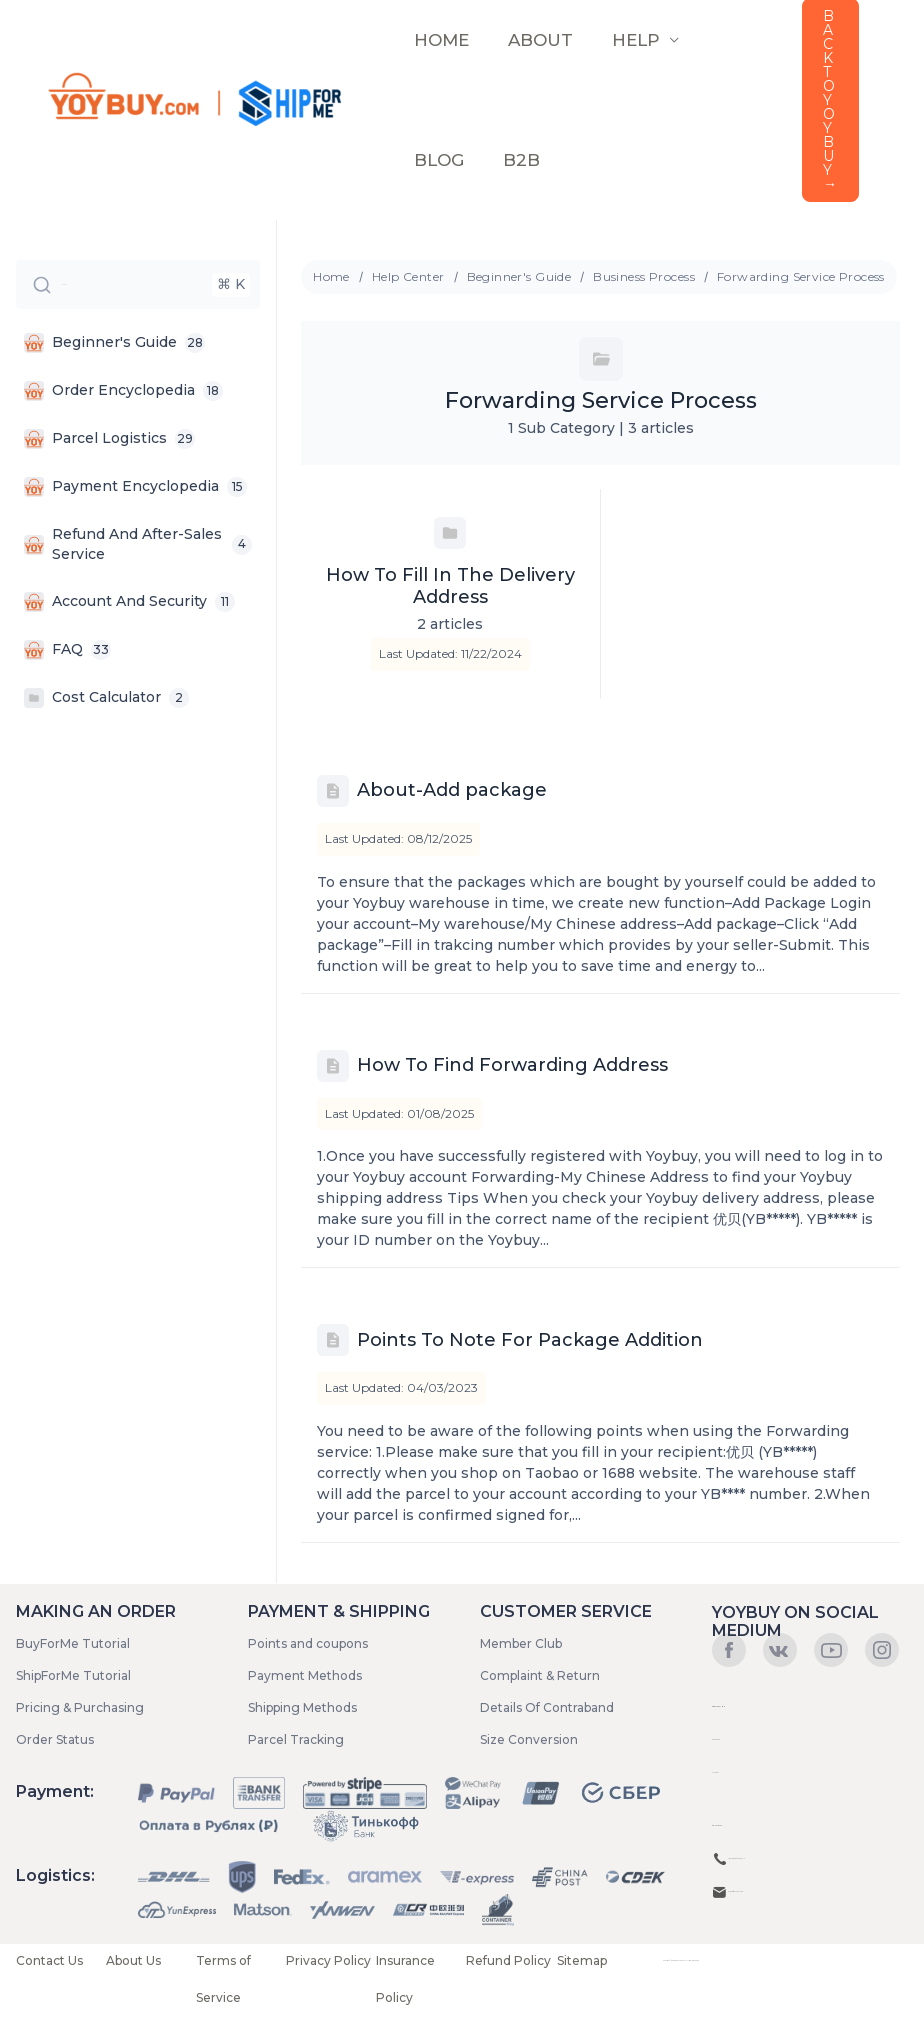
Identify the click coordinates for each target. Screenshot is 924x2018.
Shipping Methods (302, 1707)
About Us (133, 1960)
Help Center (408, 276)
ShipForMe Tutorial (73, 1675)
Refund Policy (508, 1960)
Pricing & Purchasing (80, 1707)
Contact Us (49, 1960)
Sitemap (582, 1960)
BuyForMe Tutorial (73, 1643)
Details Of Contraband (547, 1707)
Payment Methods (305, 1675)
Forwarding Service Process (801, 276)
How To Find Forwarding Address (512, 1065)
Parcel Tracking (296, 1739)
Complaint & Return (540, 1675)
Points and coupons (308, 1643)
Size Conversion (529, 1739)
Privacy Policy (328, 1960)
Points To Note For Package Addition (530, 1340)
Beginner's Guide (519, 276)
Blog (437, 160)
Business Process (644, 276)
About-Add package (452, 790)
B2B (514, 160)
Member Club (521, 1643)
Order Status (55, 1739)
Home (331, 276)
